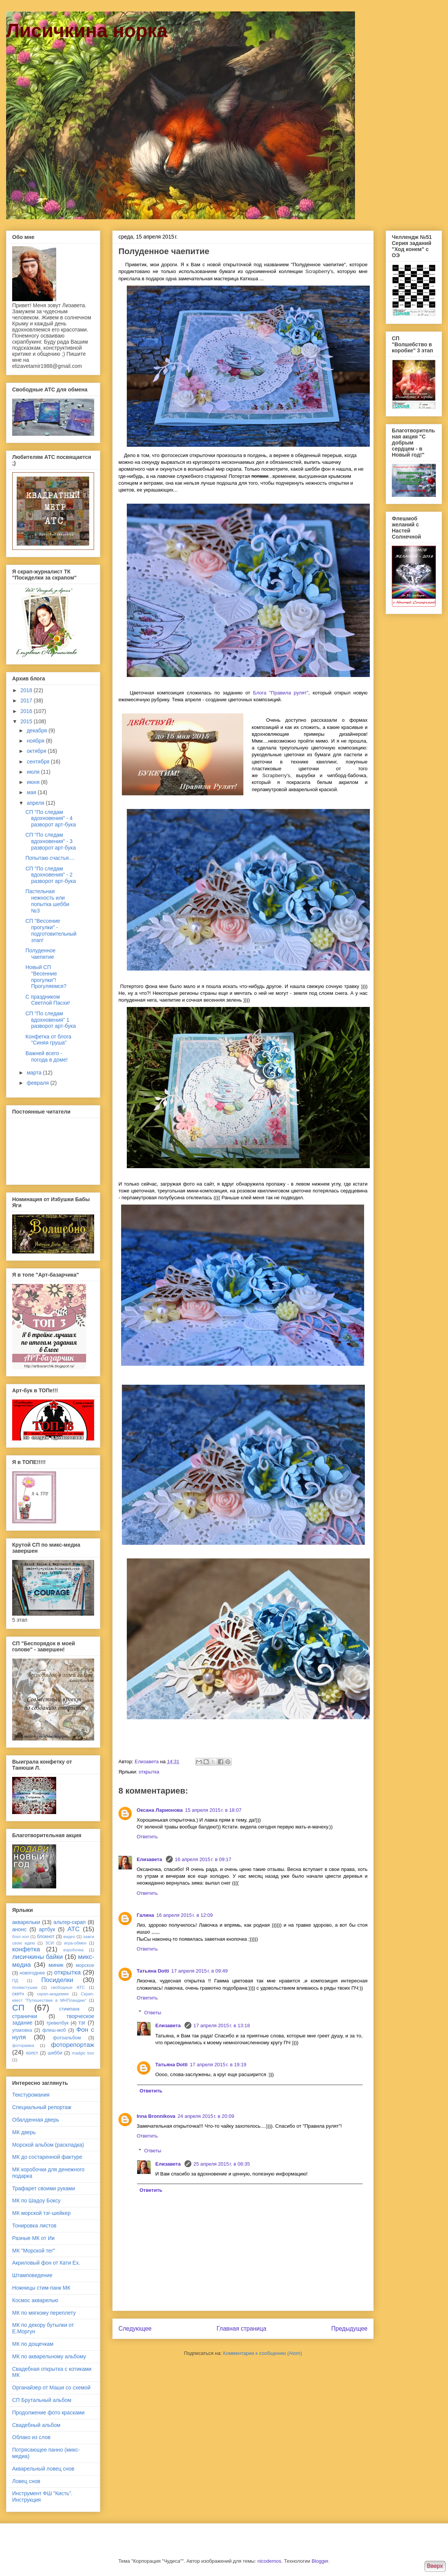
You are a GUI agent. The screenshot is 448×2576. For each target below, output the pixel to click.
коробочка (73, 1950)
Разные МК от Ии (33, 2238)
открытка (149, 1772)
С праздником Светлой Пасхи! (47, 1000)
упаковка (22, 2030)
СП (18, 2007)
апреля (36, 803)
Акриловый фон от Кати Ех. (46, 2263)
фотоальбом (67, 2037)
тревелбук (57, 2023)
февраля (38, 1083)
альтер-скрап (70, 1922)
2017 (27, 700)
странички (24, 2016)
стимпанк (69, 2009)
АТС (74, 1929)
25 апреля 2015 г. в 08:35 (222, 2164)
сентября (39, 762)
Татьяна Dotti (153, 1971)
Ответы (152, 2012)
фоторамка (23, 2045)
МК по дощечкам (33, 2344)
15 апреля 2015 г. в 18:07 (213, 1810)
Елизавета (150, 1859)
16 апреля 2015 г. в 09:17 (203, 1859)
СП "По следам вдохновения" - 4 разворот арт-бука (50, 818)
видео (69, 1936)
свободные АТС (68, 1987)
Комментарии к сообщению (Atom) (262, 2353)
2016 (27, 711)
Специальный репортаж (41, 2107)
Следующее (134, 2328)
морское (85, 1965)
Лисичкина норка (86, 30)
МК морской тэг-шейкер (41, 2213)
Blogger (320, 2561)
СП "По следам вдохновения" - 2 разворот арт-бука (50, 874)
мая (32, 792)
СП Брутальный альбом (41, 2400)
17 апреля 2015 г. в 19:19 (218, 2064)
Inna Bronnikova (156, 2116)
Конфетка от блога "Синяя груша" (48, 1040)
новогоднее (32, 1973)
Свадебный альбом (36, 2425)
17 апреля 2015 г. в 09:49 (199, 1971)
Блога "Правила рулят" (281, 693)
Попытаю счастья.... (50, 858)
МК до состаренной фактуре (47, 2157)
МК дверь (24, 2132)
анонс (19, 1929)
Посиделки (57, 1980)
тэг (82, 2023)
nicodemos (269, 2561)
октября (37, 751)
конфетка (26, 1949)
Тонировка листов (34, 2226)
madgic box (83, 2053)
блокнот (45, 1936)
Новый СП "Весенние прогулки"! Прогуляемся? (45, 976)
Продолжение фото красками (48, 2413)
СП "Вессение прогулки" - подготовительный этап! (50, 930)
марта (35, 1073)
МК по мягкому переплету (44, 2313)
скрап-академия (53, 1994)
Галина (145, 1915)
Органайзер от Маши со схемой (51, 2387)
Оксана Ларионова (160, 1810)
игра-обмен (75, 1943)
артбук (47, 1929)
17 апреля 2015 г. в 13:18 (222, 2025)
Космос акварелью (35, 2300)
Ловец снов (26, 2481)
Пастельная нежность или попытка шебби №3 (47, 900)
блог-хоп (20, 1936)
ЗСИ (49, 1943)
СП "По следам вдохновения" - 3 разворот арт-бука (50, 841)
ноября (36, 741)
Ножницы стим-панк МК (41, 2288)
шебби (55, 2053)
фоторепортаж (72, 2044)
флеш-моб (54, 2030)
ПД (15, 1980)
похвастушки (24, 1987)
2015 (27, 721)
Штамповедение (32, 2275)
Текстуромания (30, 2095)
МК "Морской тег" (33, 2251)
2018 (27, 690)
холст (32, 2053)
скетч (18, 1993)
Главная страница (241, 2328)
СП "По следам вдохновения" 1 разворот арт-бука (50, 1019)
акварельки (26, 1922)
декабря (37, 730)
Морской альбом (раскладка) (48, 2145)
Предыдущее (349, 2328)
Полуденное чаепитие (40, 953)
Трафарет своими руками (43, 2188)
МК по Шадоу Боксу (36, 2200)
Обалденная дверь (35, 2120)
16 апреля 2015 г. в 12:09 (184, 1915)
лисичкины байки (37, 1956)
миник (56, 1965)
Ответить (147, 1836)
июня (34, 782)
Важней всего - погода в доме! (46, 1056)
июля (34, 772)
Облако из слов (31, 2437)
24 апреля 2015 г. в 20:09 (206, 2116)
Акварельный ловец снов (43, 2469)
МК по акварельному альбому (49, 2356)
